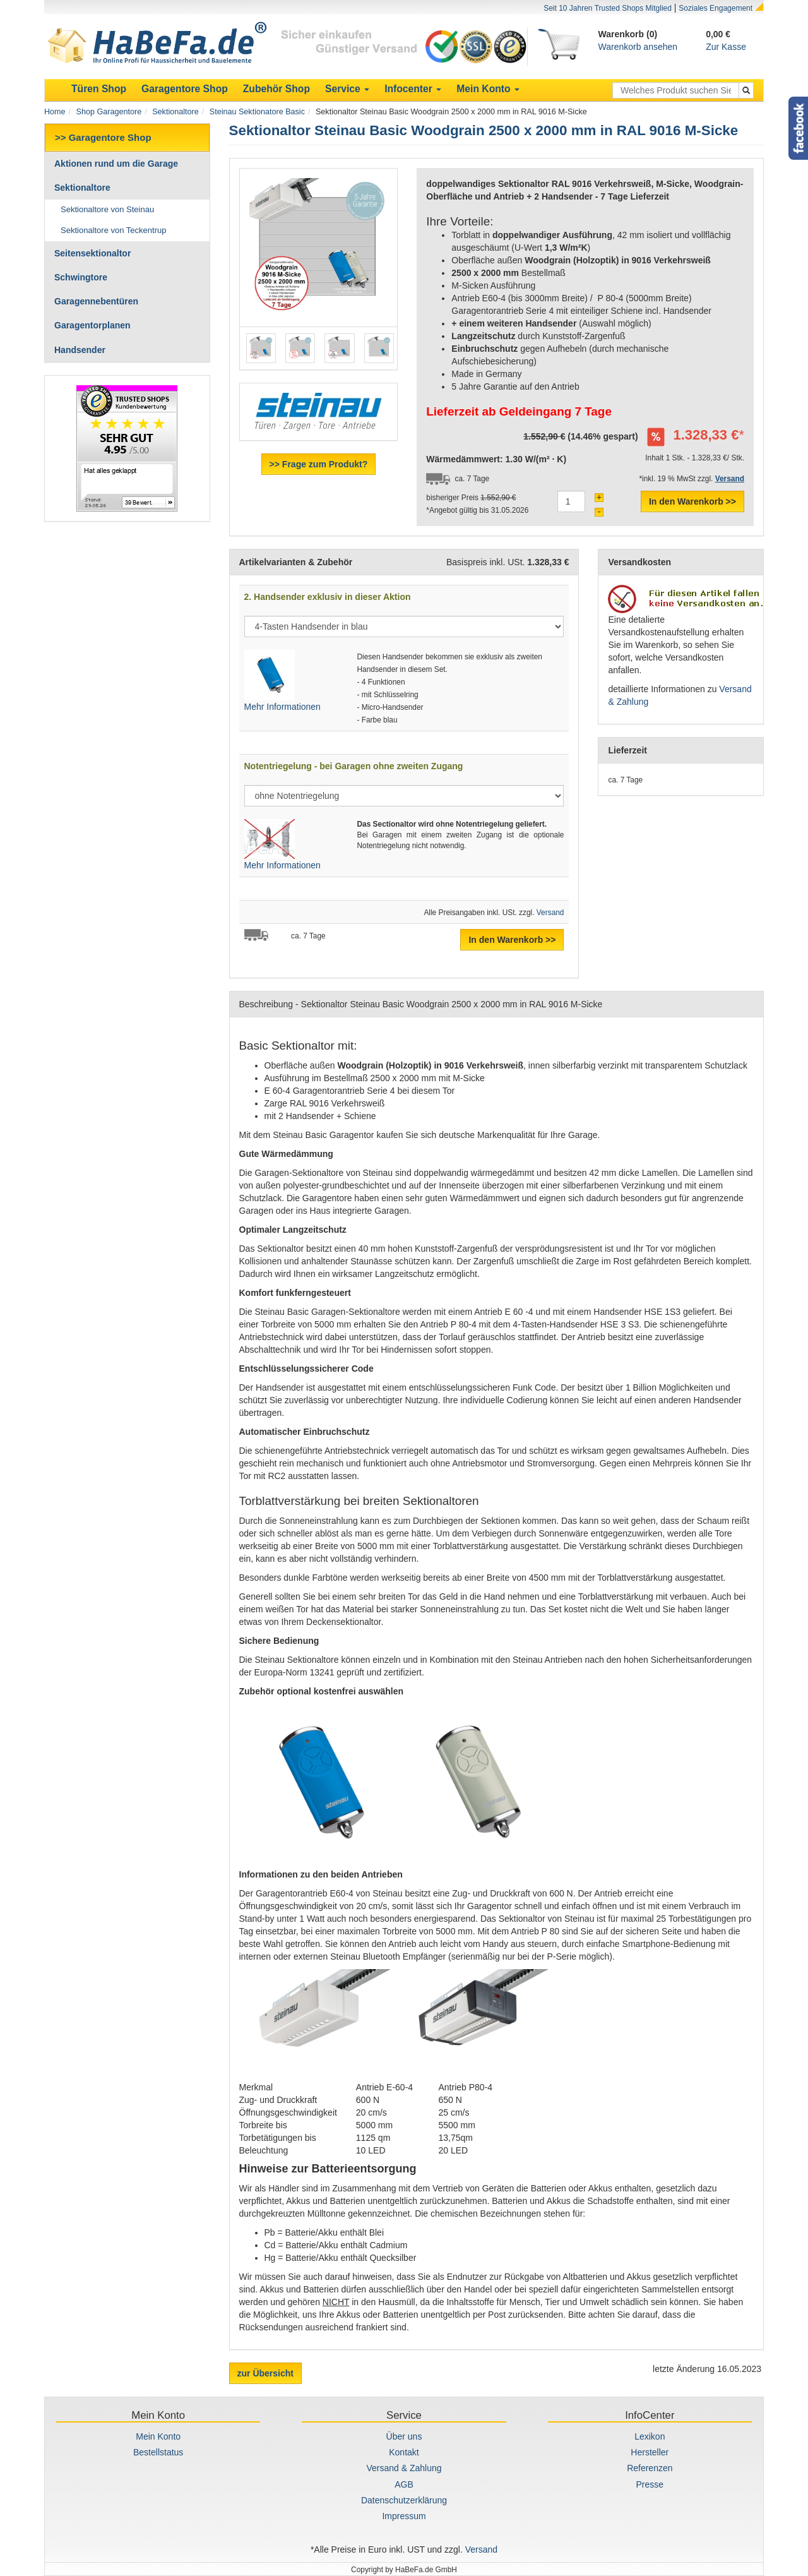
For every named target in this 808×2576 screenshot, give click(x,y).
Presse (650, 2484)
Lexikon (649, 2436)
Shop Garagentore (109, 111)
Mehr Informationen (282, 707)
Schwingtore (80, 277)
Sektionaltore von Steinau (107, 209)
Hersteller (649, 2452)
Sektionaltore (175, 111)
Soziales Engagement (715, 8)
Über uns (404, 2436)
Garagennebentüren (96, 301)
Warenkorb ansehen (638, 47)
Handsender (79, 350)
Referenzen (649, 2468)
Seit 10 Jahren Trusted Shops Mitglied (608, 8)
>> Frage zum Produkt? (319, 464)
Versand (550, 912)
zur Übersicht (265, 2373)
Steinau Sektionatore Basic (257, 111)
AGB (404, 2484)
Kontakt (404, 2452)
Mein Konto (158, 2436)
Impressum (403, 2516)
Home (55, 111)
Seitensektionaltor (92, 253)
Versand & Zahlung (403, 2468)
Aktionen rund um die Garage (116, 164)
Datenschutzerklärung (404, 2500)
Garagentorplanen (92, 325)
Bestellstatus (158, 2452)
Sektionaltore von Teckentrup (113, 230)
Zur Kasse (726, 47)
